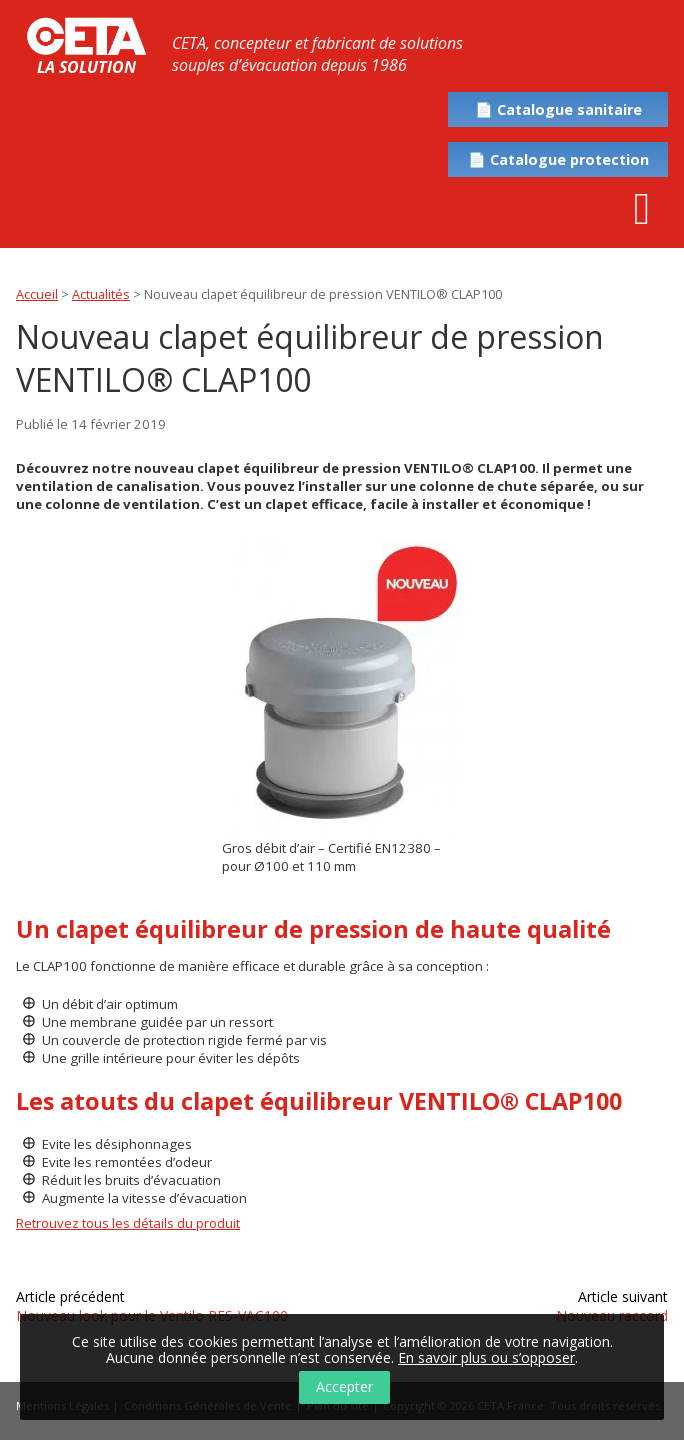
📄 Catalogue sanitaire (558, 109)
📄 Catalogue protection (558, 159)
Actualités (101, 294)
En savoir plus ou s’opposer (486, 1357)
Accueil (37, 294)
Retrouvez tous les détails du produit (128, 1223)
